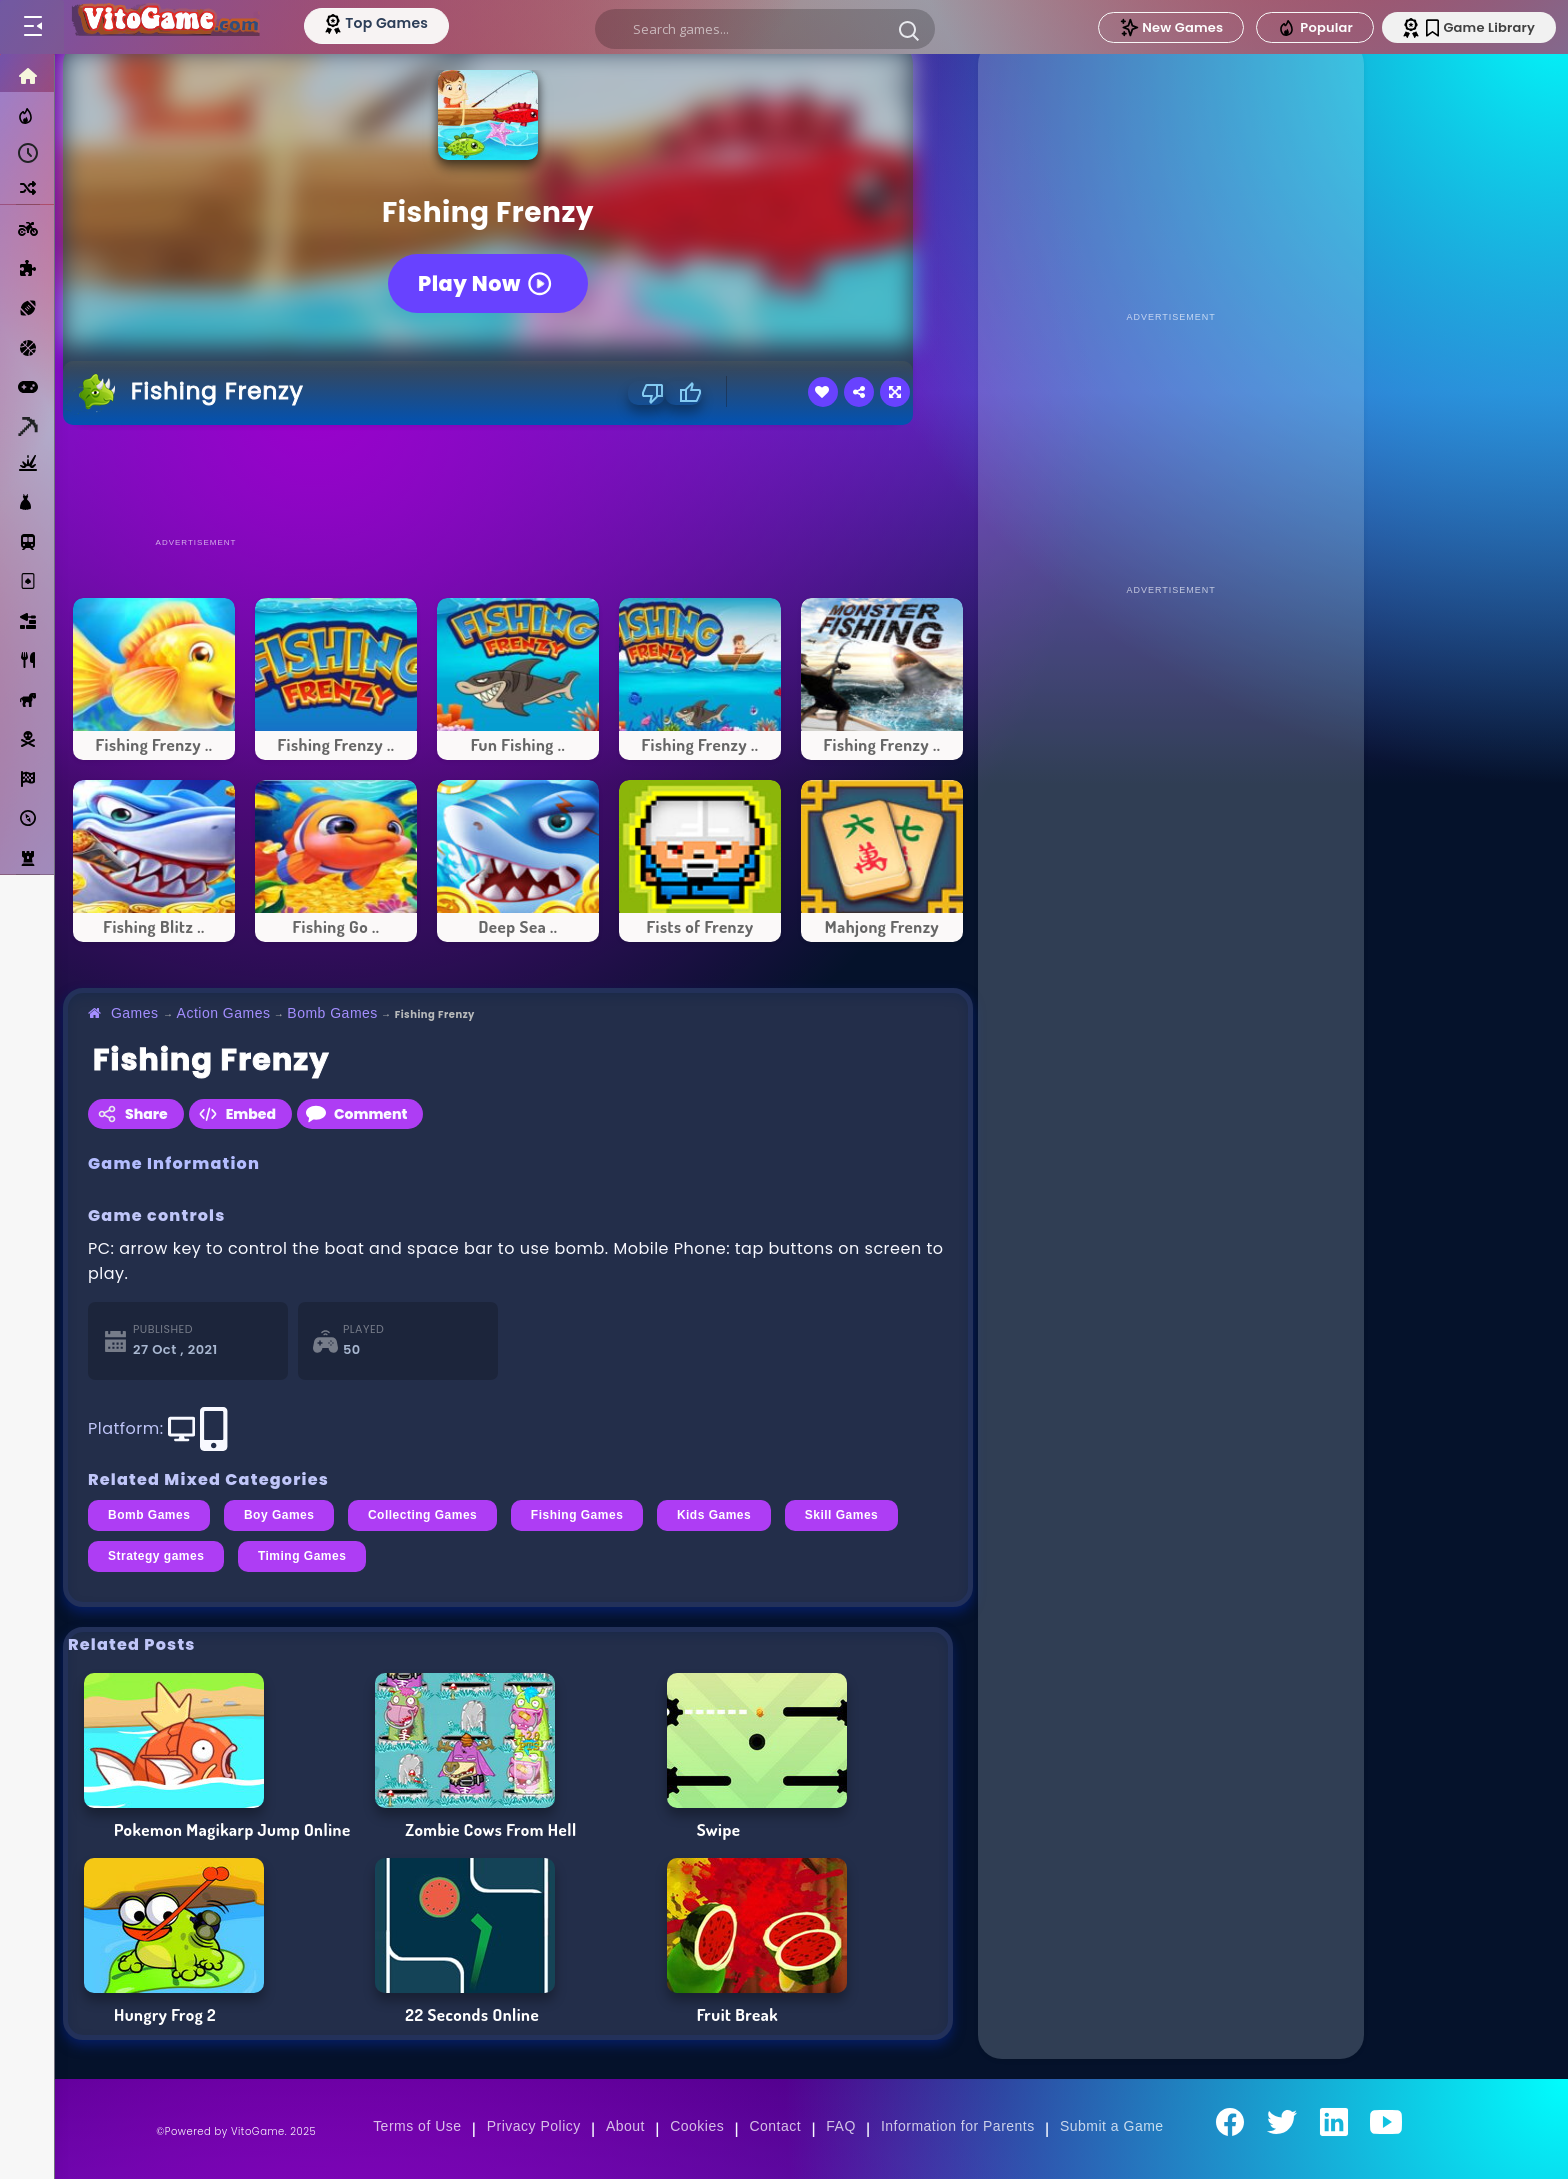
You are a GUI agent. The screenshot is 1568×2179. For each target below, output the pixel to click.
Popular (1315, 28)
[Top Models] (378, 23)
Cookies (697, 2126)
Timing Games (302, 1556)
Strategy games (156, 1556)
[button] (910, 30)
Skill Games (842, 1515)
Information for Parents (958, 2126)
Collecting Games (422, 1515)
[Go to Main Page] (164, 27)
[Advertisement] (518, 480)
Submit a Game (1112, 2126)
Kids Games (714, 1515)
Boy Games (279, 1515)
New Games (1171, 27)
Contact (775, 2126)
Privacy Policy (534, 2126)
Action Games (224, 1013)
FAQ (841, 2126)
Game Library (1480, 27)
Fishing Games (577, 1515)
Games (135, 1013)
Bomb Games (332, 1013)
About (625, 2126)
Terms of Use (417, 2126)
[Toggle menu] (32, 27)
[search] (766, 29)
